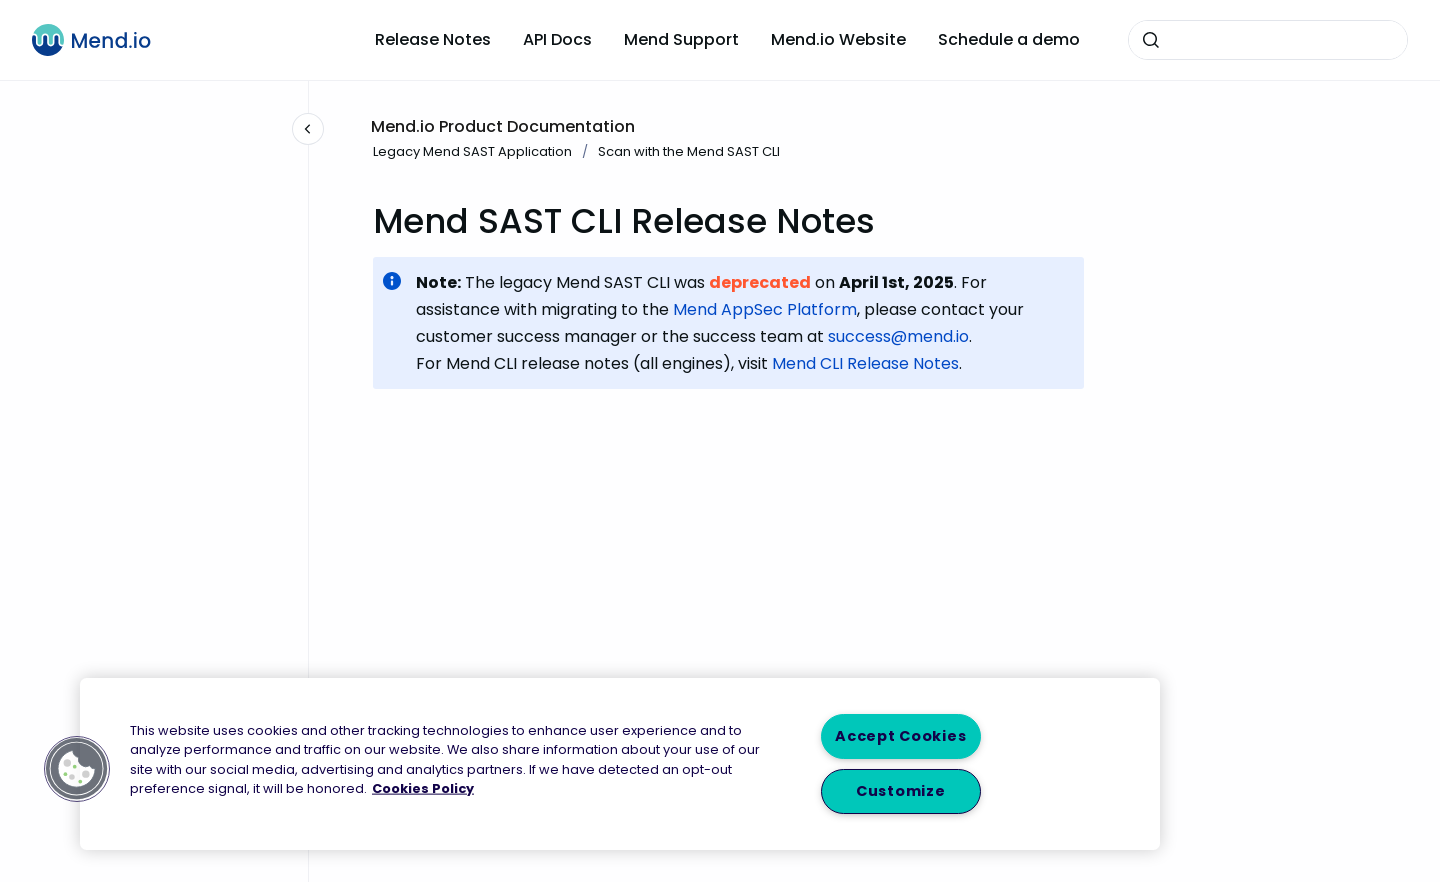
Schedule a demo (1009, 39)
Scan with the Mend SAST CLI (689, 151)
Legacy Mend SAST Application (472, 151)
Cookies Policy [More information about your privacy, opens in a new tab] (423, 787)
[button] (77, 769)
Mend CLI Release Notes (865, 363)
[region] (620, 764)
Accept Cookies (900, 736)
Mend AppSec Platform (765, 309)
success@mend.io (898, 336)
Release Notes (433, 39)
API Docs (557, 39)
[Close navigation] (308, 129)
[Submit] (1151, 40)
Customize (900, 791)
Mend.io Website (838, 39)
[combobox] (1268, 40)
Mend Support (681, 39)
